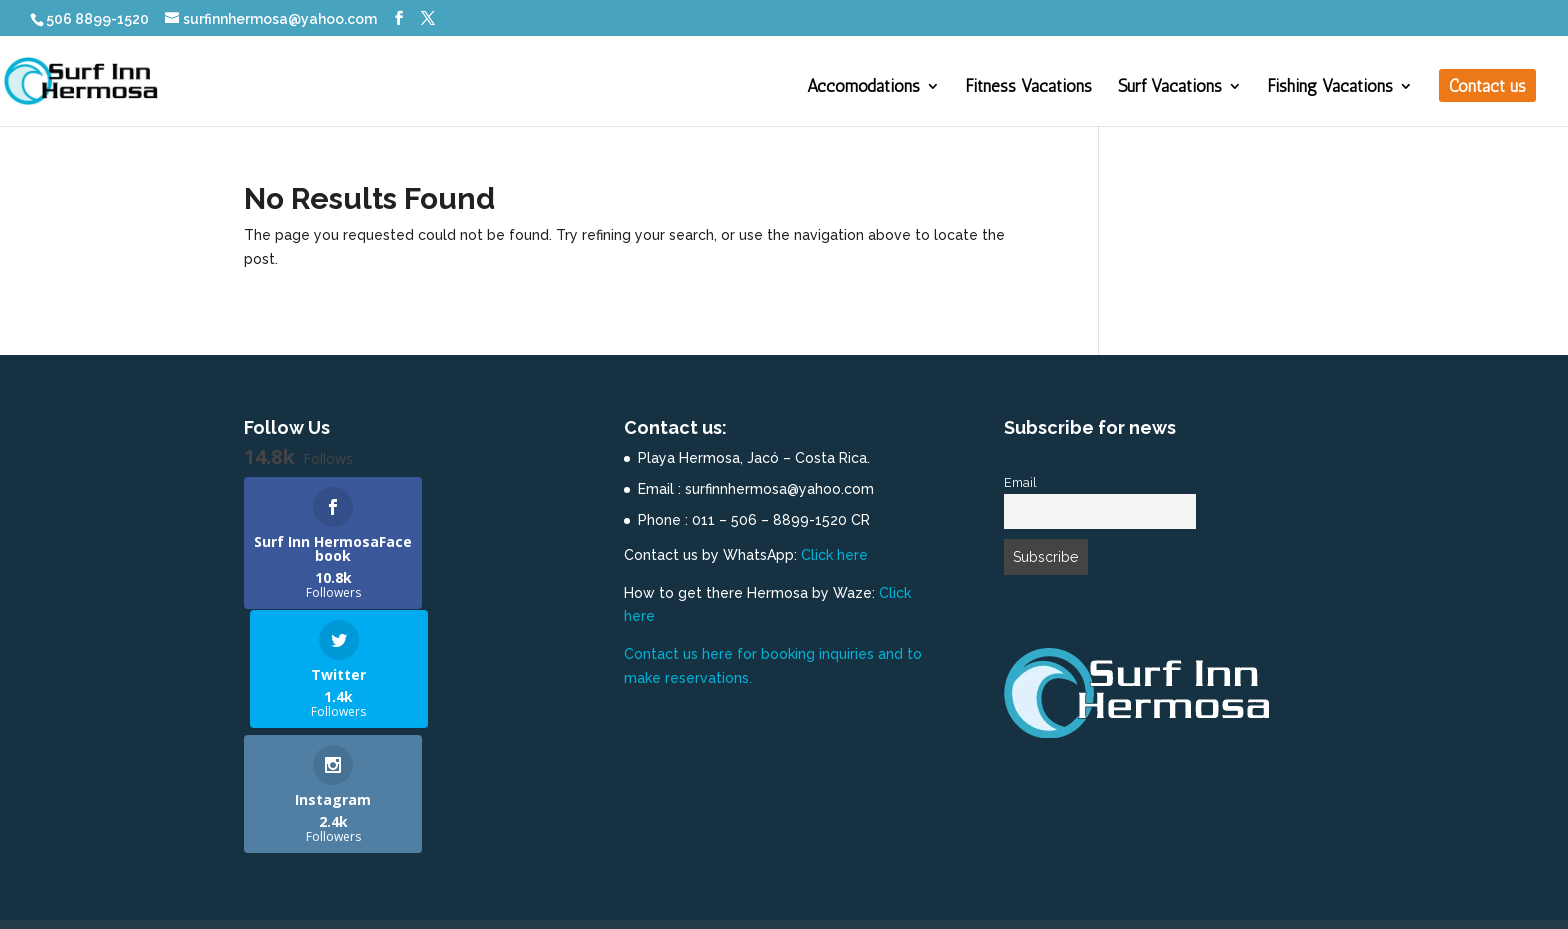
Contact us (1487, 87)
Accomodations (863, 87)
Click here (834, 555)
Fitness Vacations (1029, 87)
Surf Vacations (1170, 87)
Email (1020, 482)
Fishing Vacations (1330, 87)
